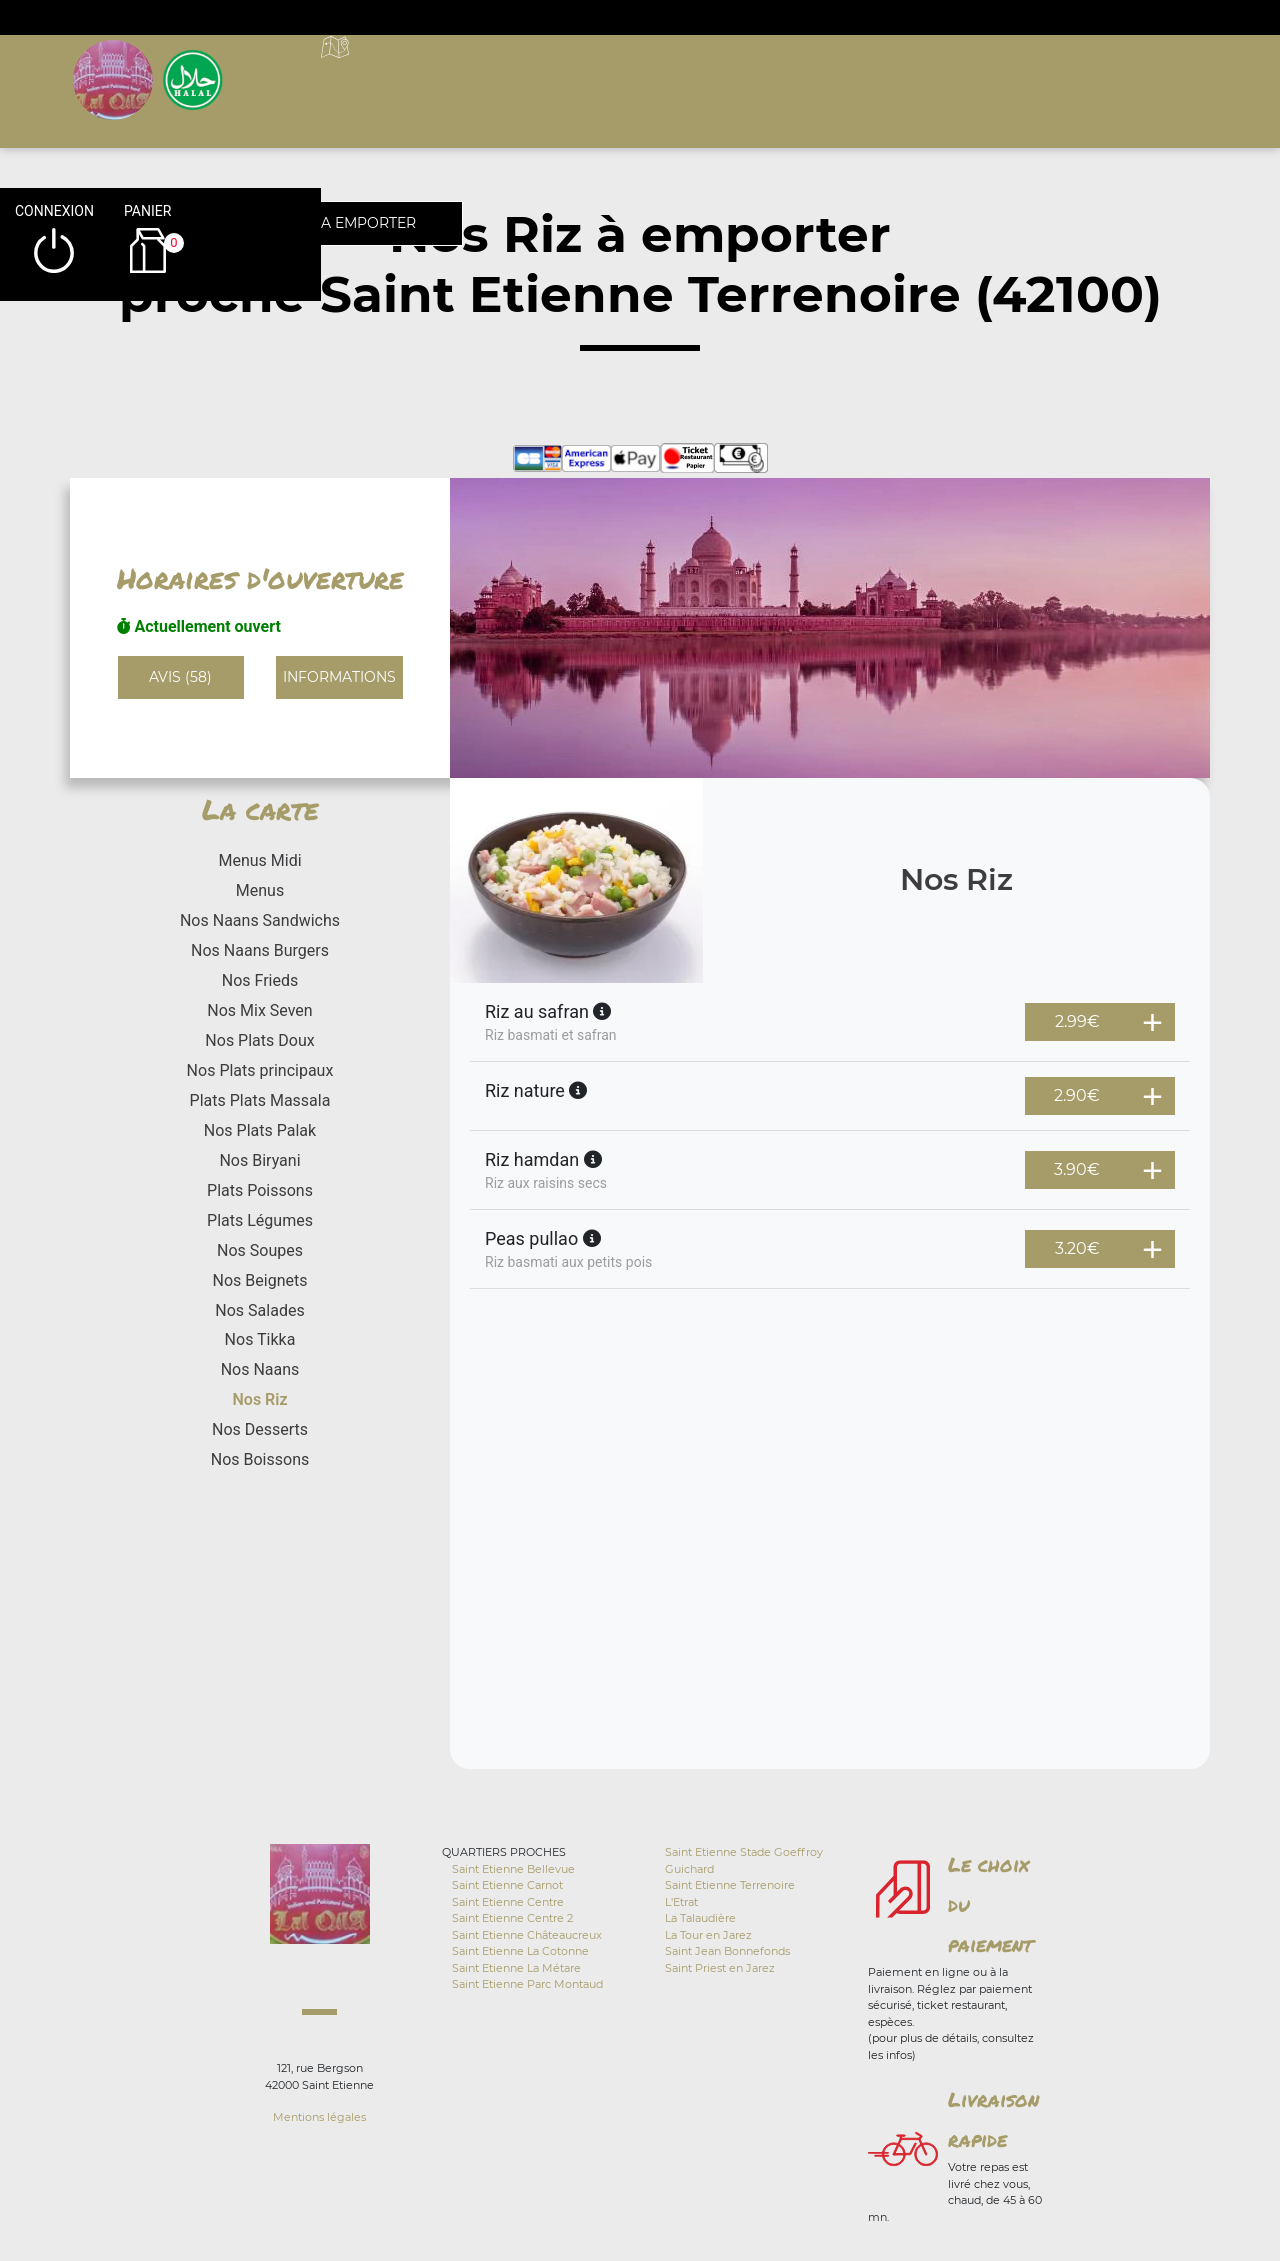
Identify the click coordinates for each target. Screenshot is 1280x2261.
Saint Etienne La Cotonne (520, 1951)
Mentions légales (319, 2117)
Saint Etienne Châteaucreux (527, 1935)
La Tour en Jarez (708, 1935)
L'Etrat (681, 1902)
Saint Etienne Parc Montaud (527, 1984)
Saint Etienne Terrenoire (730, 1885)
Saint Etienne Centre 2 (512, 1918)
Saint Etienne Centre (508, 1902)
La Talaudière (700, 1918)
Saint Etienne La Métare (516, 1968)
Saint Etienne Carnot (507, 1885)
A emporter (780, 70)
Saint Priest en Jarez (720, 1968)
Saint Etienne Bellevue (513, 1869)
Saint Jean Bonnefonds (727, 1951)
